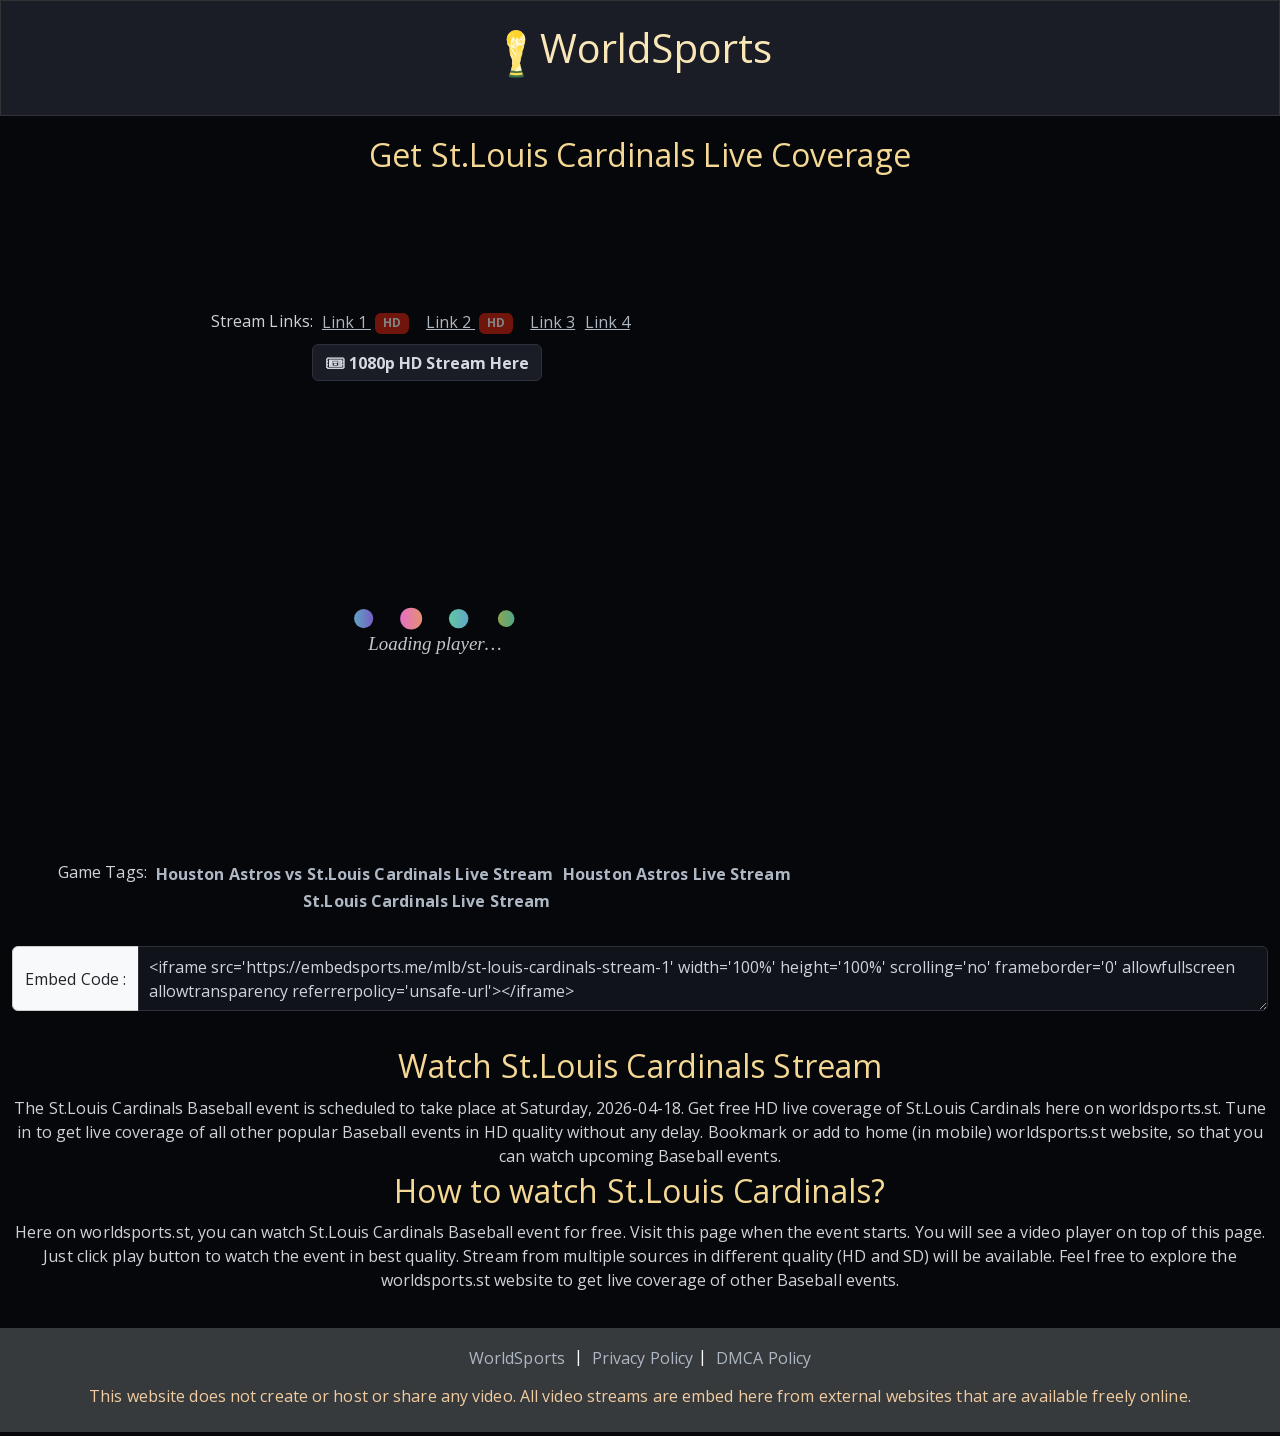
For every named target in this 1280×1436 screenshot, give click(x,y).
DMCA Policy (763, 1358)
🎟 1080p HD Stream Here (427, 363)
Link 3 (552, 322)
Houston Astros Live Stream (677, 874)
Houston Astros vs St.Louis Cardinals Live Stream (355, 874)
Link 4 (607, 322)
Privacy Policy (642, 1358)
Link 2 (469, 322)
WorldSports (517, 1358)
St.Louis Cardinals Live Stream (426, 901)
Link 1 (365, 322)
